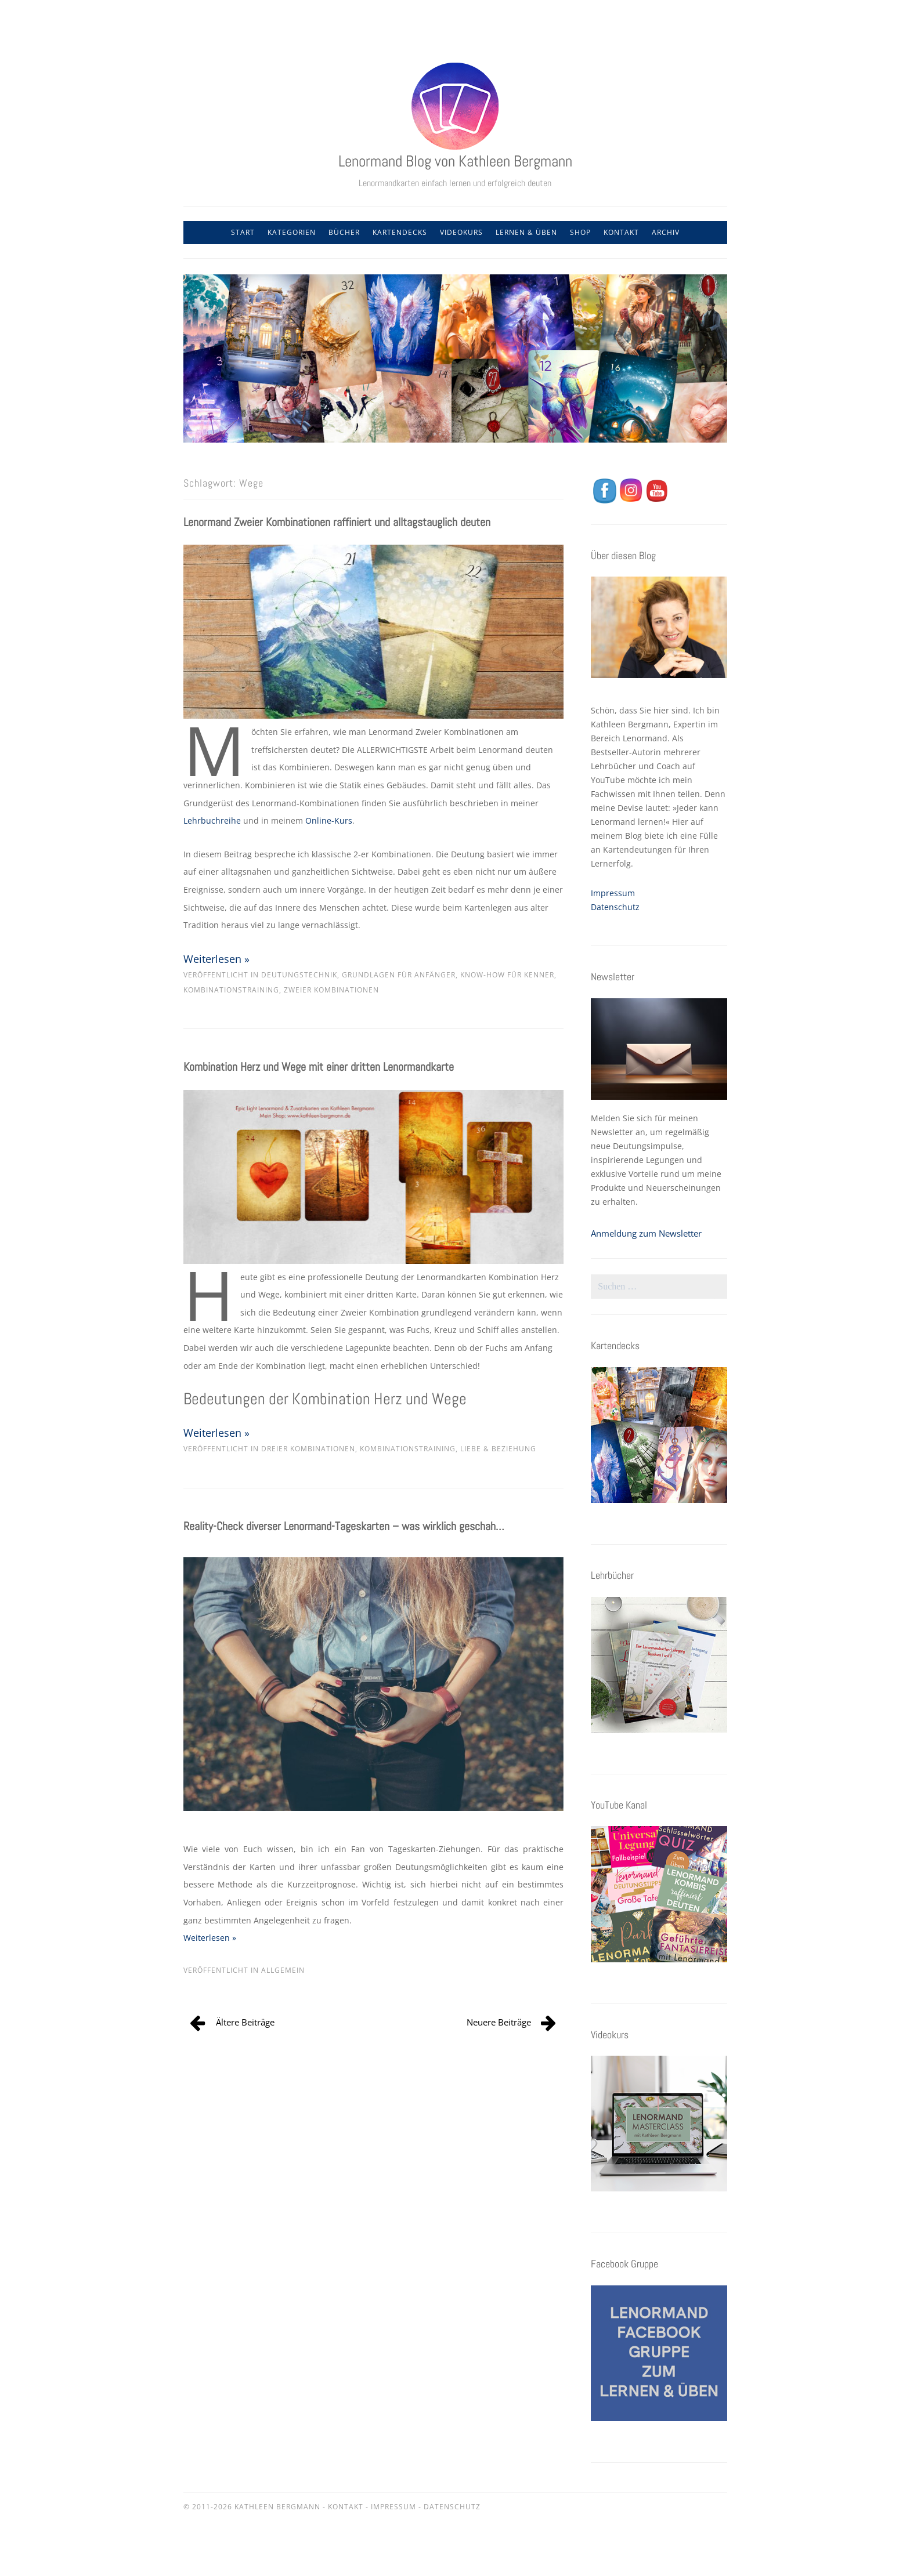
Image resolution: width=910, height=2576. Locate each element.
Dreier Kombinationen (308, 1449)
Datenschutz (615, 906)
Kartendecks (400, 232)
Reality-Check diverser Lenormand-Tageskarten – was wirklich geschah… (343, 1526)
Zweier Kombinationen (331, 990)
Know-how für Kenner (507, 975)
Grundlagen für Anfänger (399, 975)
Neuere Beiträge (499, 2022)
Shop (580, 232)
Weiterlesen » (216, 959)
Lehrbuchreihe (212, 820)
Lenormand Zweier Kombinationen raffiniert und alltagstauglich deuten (336, 522)
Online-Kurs (328, 820)
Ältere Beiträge (245, 2022)
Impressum (613, 892)
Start (243, 232)
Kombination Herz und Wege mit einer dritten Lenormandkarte (318, 1066)
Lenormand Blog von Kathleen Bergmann (455, 161)
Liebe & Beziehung (498, 1449)
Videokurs (461, 232)
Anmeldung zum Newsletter (646, 1233)
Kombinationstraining (231, 990)
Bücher (344, 232)
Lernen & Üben (526, 232)
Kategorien (292, 232)
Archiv (666, 232)
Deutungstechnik (299, 975)
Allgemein (283, 1970)
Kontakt (621, 232)
